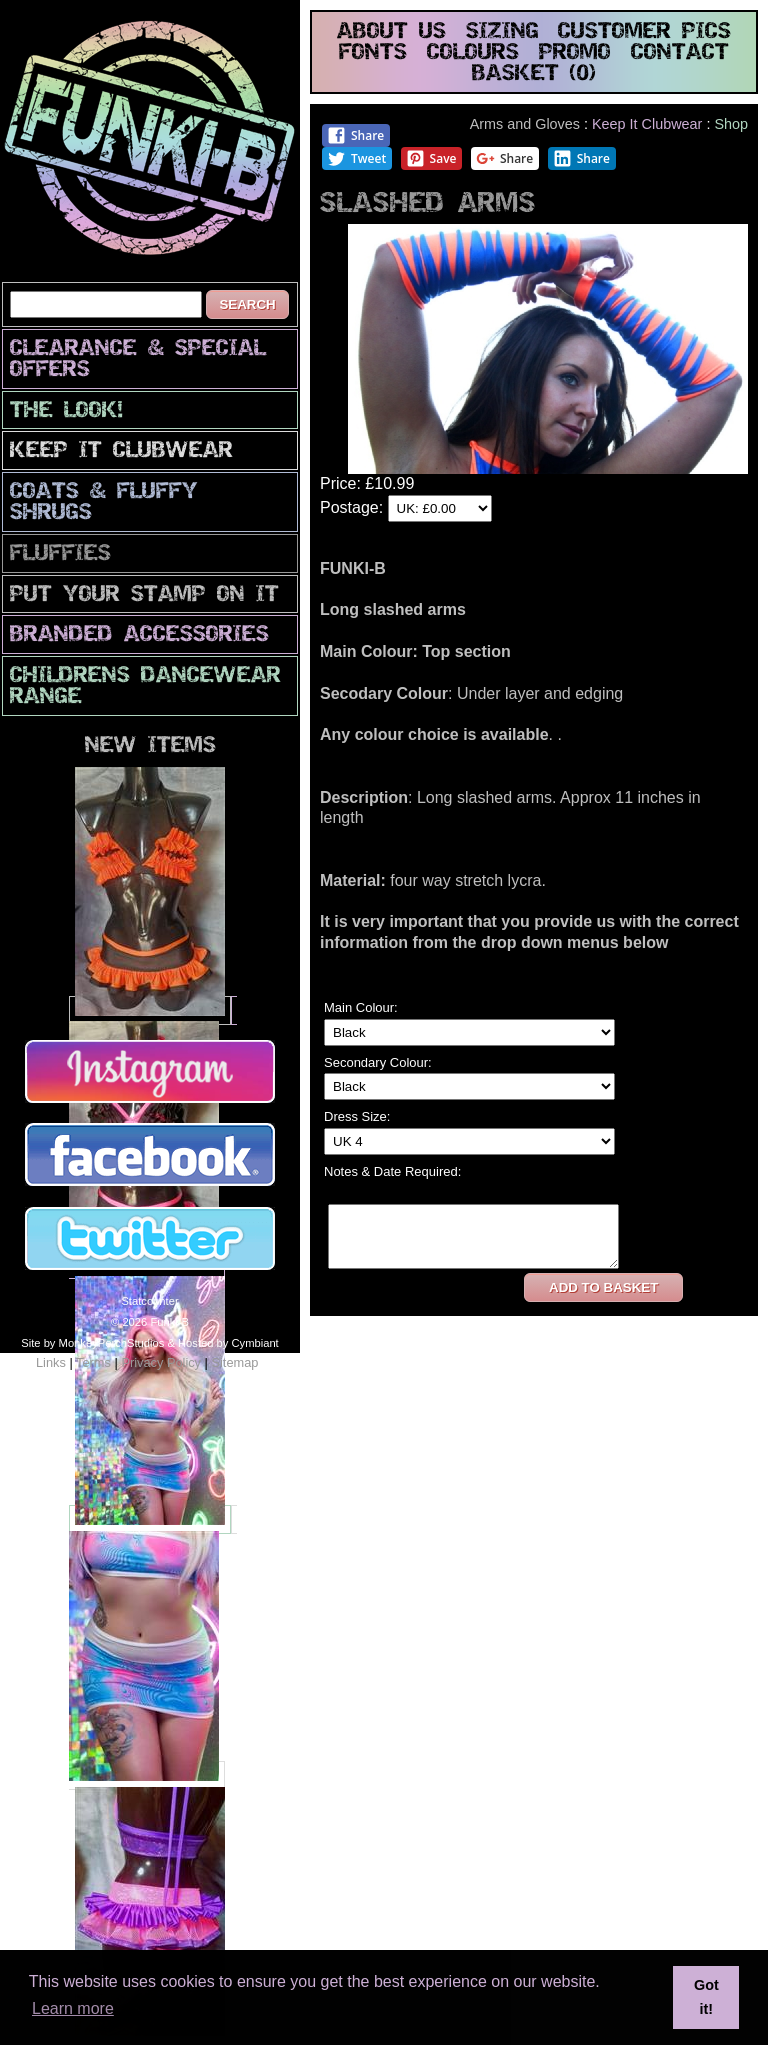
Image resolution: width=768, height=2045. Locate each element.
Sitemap (234, 1362)
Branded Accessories (139, 635)
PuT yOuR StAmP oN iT (144, 595)
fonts (373, 53)
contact (680, 53)
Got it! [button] (706, 1997)
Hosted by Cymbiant (228, 1343)
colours (473, 53)
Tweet (356, 158)
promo (575, 53)
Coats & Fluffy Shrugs (104, 503)
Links (51, 1362)
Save (431, 158)
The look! (66, 411)
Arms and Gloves (525, 124)
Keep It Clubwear (121, 451)
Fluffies (60, 554)
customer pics (644, 32)
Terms (93, 1362)
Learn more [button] (73, 2008)
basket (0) (534, 74)
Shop (731, 124)
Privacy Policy (161, 1362)
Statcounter (149, 1301)
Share (355, 135)
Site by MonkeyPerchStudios (92, 1343)
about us (391, 32)
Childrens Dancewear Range (145, 687)
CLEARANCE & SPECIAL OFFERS (138, 360)
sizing (502, 32)
